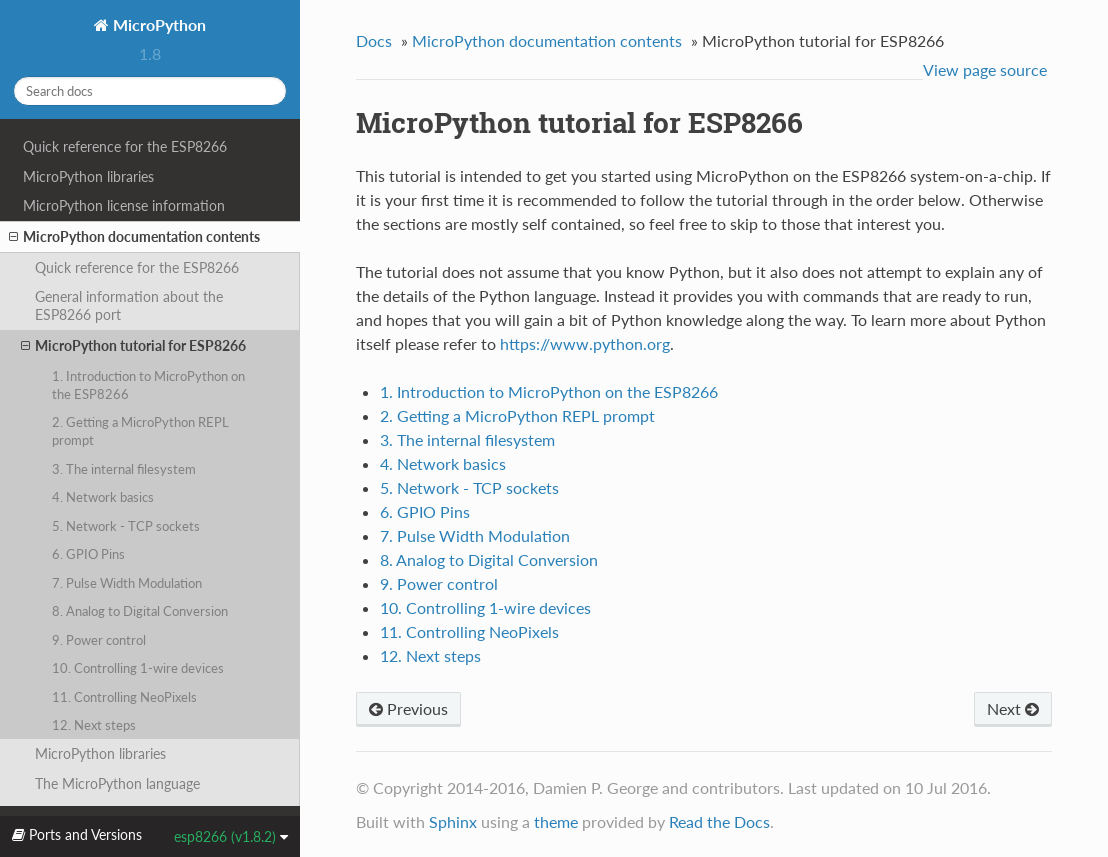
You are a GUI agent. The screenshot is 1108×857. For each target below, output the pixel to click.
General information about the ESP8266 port (129, 305)
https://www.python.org (585, 343)
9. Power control (99, 640)
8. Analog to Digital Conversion (140, 611)
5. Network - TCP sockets (126, 526)
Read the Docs (719, 821)
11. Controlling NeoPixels (124, 697)
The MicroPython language (117, 783)
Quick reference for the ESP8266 (125, 146)
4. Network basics (103, 497)
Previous (408, 708)
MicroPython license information (124, 205)
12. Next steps (94, 725)
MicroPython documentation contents (134, 237)
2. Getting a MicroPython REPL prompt (140, 431)
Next (1013, 708)
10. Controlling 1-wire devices (138, 668)
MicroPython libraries (88, 176)
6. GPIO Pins (88, 554)
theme (556, 821)
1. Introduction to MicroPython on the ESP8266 (148, 385)
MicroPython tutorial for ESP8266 (133, 346)
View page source (985, 69)
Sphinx (453, 821)
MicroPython (157, 24)
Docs (374, 40)
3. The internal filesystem (124, 469)
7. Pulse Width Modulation (127, 583)
